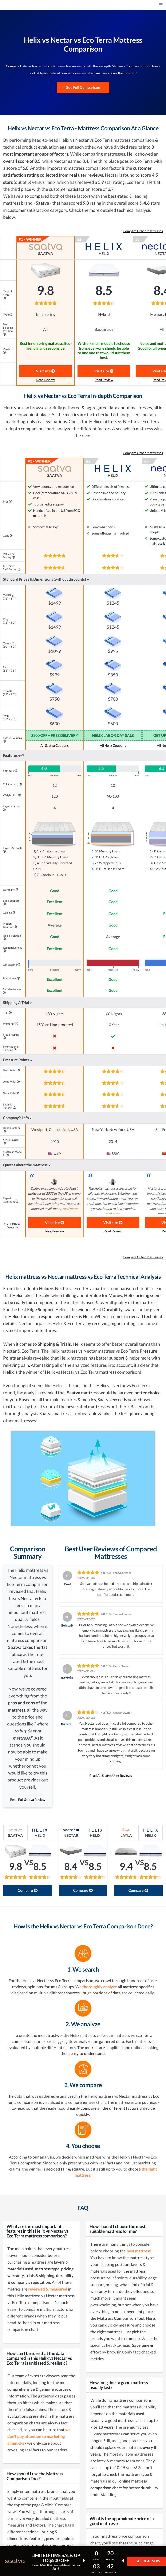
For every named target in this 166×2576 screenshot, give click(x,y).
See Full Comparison (83, 87)
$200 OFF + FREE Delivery (54, 735)
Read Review (45, 380)
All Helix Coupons (113, 745)
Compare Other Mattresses (143, 231)
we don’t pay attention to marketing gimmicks (39, 2436)
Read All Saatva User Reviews (110, 1775)
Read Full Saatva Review (27, 1799)
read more (70, 1209)
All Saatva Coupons (54, 745)
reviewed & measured (47, 2289)
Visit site (45, 371)
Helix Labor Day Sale (113, 735)
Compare (28, 1890)
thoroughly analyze (99, 1986)
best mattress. (139, 2250)
